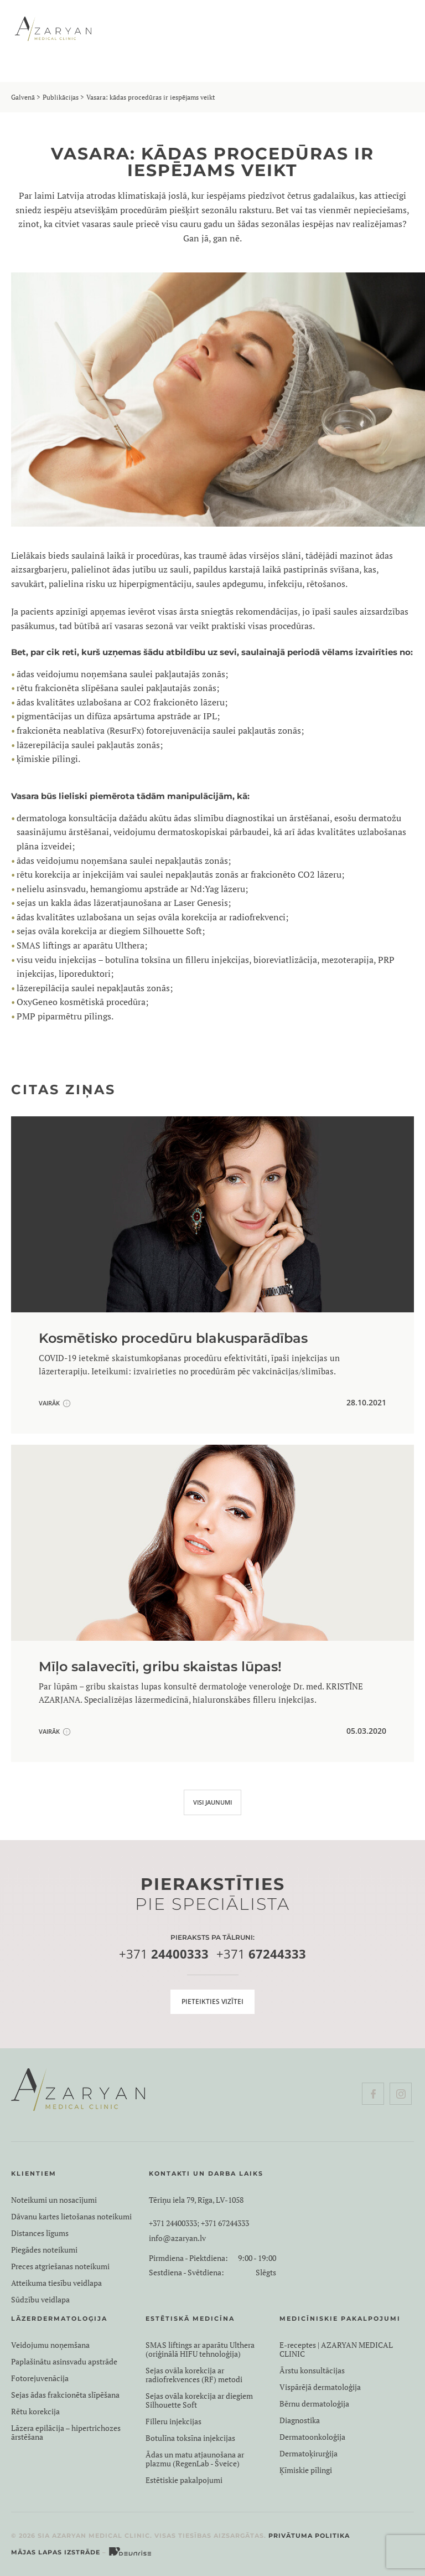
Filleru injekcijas (173, 2421)
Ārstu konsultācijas (312, 2371)
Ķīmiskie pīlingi (305, 2470)
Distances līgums (40, 2233)
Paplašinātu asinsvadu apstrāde (64, 2362)
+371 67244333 (225, 2223)
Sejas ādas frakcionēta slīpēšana (65, 2395)
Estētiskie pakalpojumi (184, 2480)
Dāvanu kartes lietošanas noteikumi (71, 2217)
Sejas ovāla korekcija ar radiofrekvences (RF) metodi (194, 2375)
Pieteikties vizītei (212, 2001)
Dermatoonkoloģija (312, 2437)
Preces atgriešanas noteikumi (60, 2266)
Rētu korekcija (35, 2412)
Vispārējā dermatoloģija (320, 2387)
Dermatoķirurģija (308, 2454)
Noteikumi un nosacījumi (54, 2200)
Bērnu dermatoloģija (314, 2404)
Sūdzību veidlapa (40, 2300)
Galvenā (23, 97)
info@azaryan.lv (177, 2238)
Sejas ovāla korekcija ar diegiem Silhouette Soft (199, 2400)
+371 (164, 1954)
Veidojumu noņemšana (50, 2345)
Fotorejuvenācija (40, 2378)
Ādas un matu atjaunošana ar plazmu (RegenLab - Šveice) (195, 2459)
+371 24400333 (173, 2223)
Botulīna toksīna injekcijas (190, 2438)
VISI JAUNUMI (212, 1802)
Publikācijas (61, 97)
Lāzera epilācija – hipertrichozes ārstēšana (66, 2432)
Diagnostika (299, 2420)
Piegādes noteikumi (44, 2250)
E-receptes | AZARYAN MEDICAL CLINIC (336, 2349)
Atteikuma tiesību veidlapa (56, 2283)
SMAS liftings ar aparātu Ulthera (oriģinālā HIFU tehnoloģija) (200, 2349)
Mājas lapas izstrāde (55, 2552)
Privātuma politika (309, 2535)
